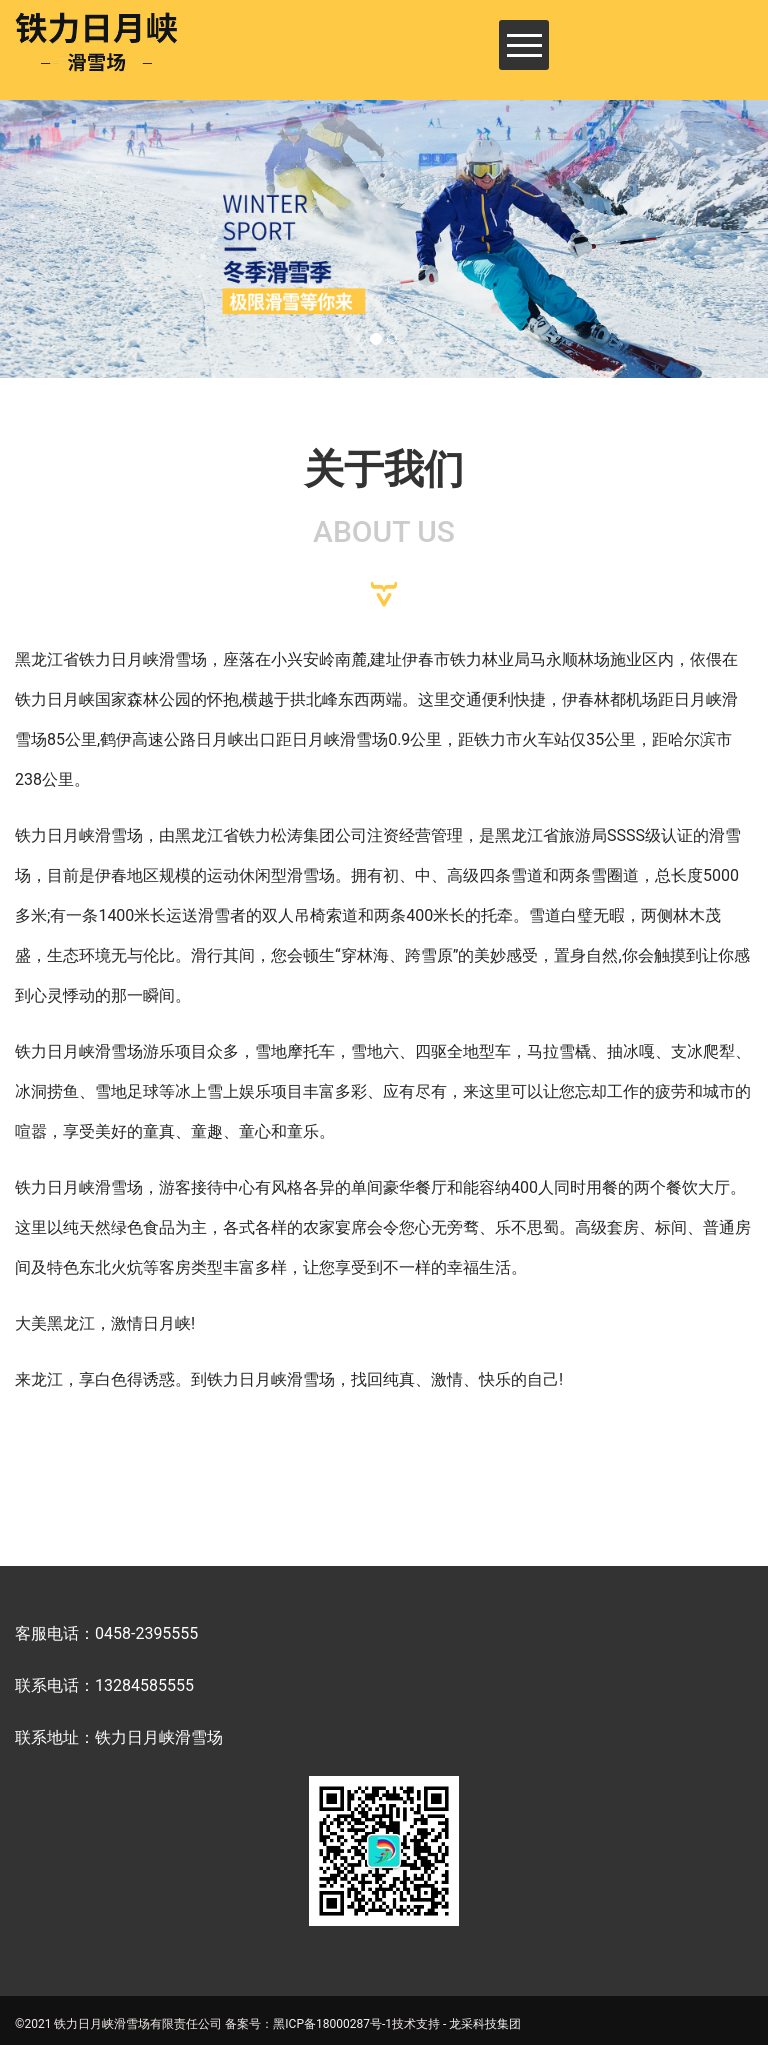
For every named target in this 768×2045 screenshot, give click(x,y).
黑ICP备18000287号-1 (332, 2024)
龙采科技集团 (485, 2024)
